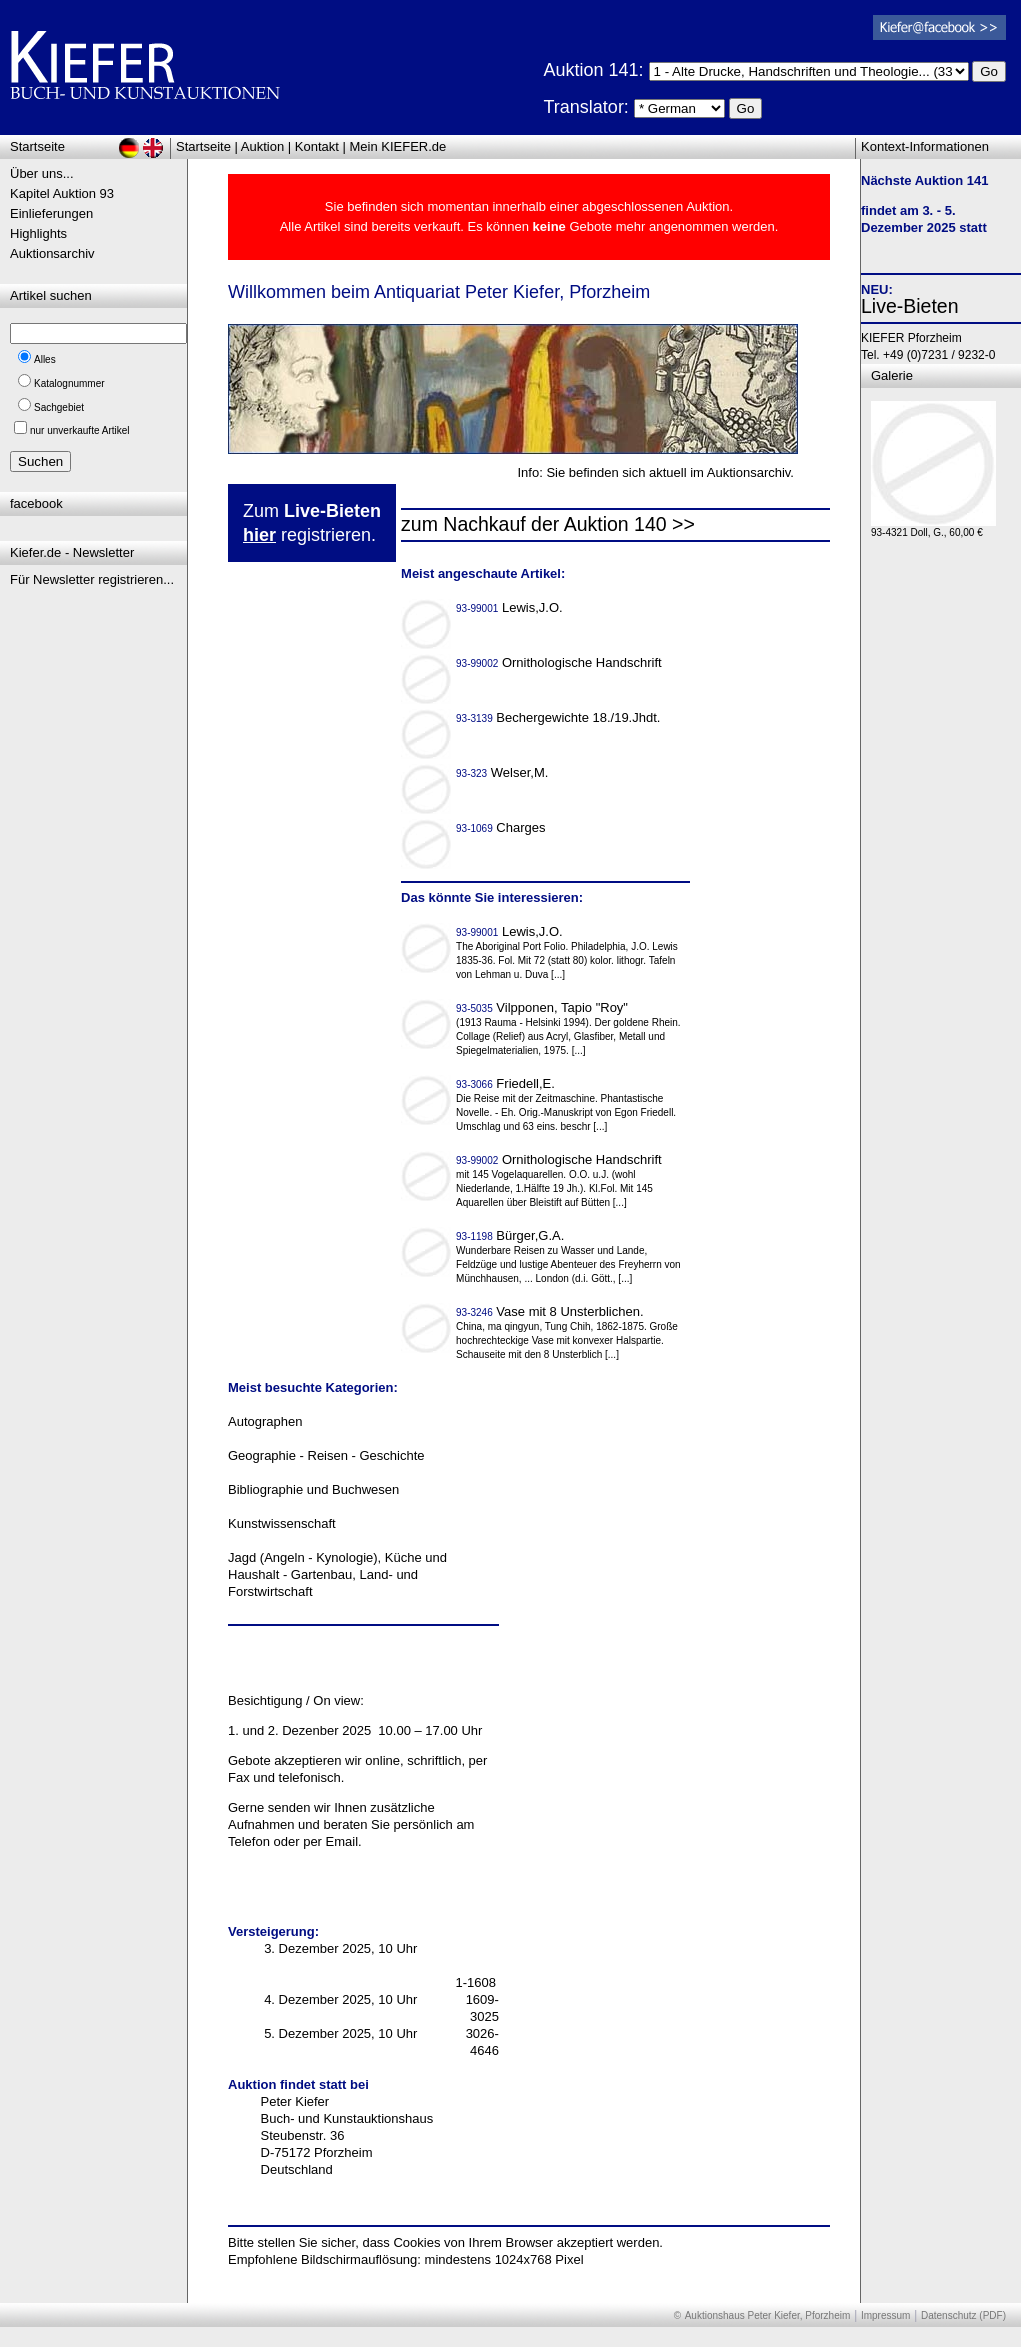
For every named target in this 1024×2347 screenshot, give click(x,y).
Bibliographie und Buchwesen (313, 1489)
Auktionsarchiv (52, 253)
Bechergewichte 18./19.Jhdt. (560, 717)
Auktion (262, 146)
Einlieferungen (51, 213)
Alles (45, 359)
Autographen (265, 1421)
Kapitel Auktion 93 (62, 193)
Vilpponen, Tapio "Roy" (544, 1007)
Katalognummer (69, 383)
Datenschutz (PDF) (963, 2315)
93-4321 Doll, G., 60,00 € (933, 527)
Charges (502, 827)
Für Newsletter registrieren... (92, 579)
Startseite (203, 146)
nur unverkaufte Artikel (80, 430)
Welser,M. (504, 772)
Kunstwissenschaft (282, 1523)
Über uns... (42, 173)
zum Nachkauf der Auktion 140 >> (548, 524)
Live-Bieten (910, 306)
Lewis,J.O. (511, 607)
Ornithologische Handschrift (560, 662)
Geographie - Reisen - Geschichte (326, 1455)
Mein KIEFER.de (398, 146)
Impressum (885, 2315)
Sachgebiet (59, 407)
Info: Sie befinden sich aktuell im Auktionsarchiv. (655, 472)
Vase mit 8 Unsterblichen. (551, 1311)
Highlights (38, 233)
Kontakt (317, 146)
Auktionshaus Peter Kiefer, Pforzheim (768, 2315)
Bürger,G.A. (512, 1235)
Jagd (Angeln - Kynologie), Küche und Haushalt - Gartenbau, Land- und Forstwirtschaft (337, 1574)
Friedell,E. (507, 1083)
